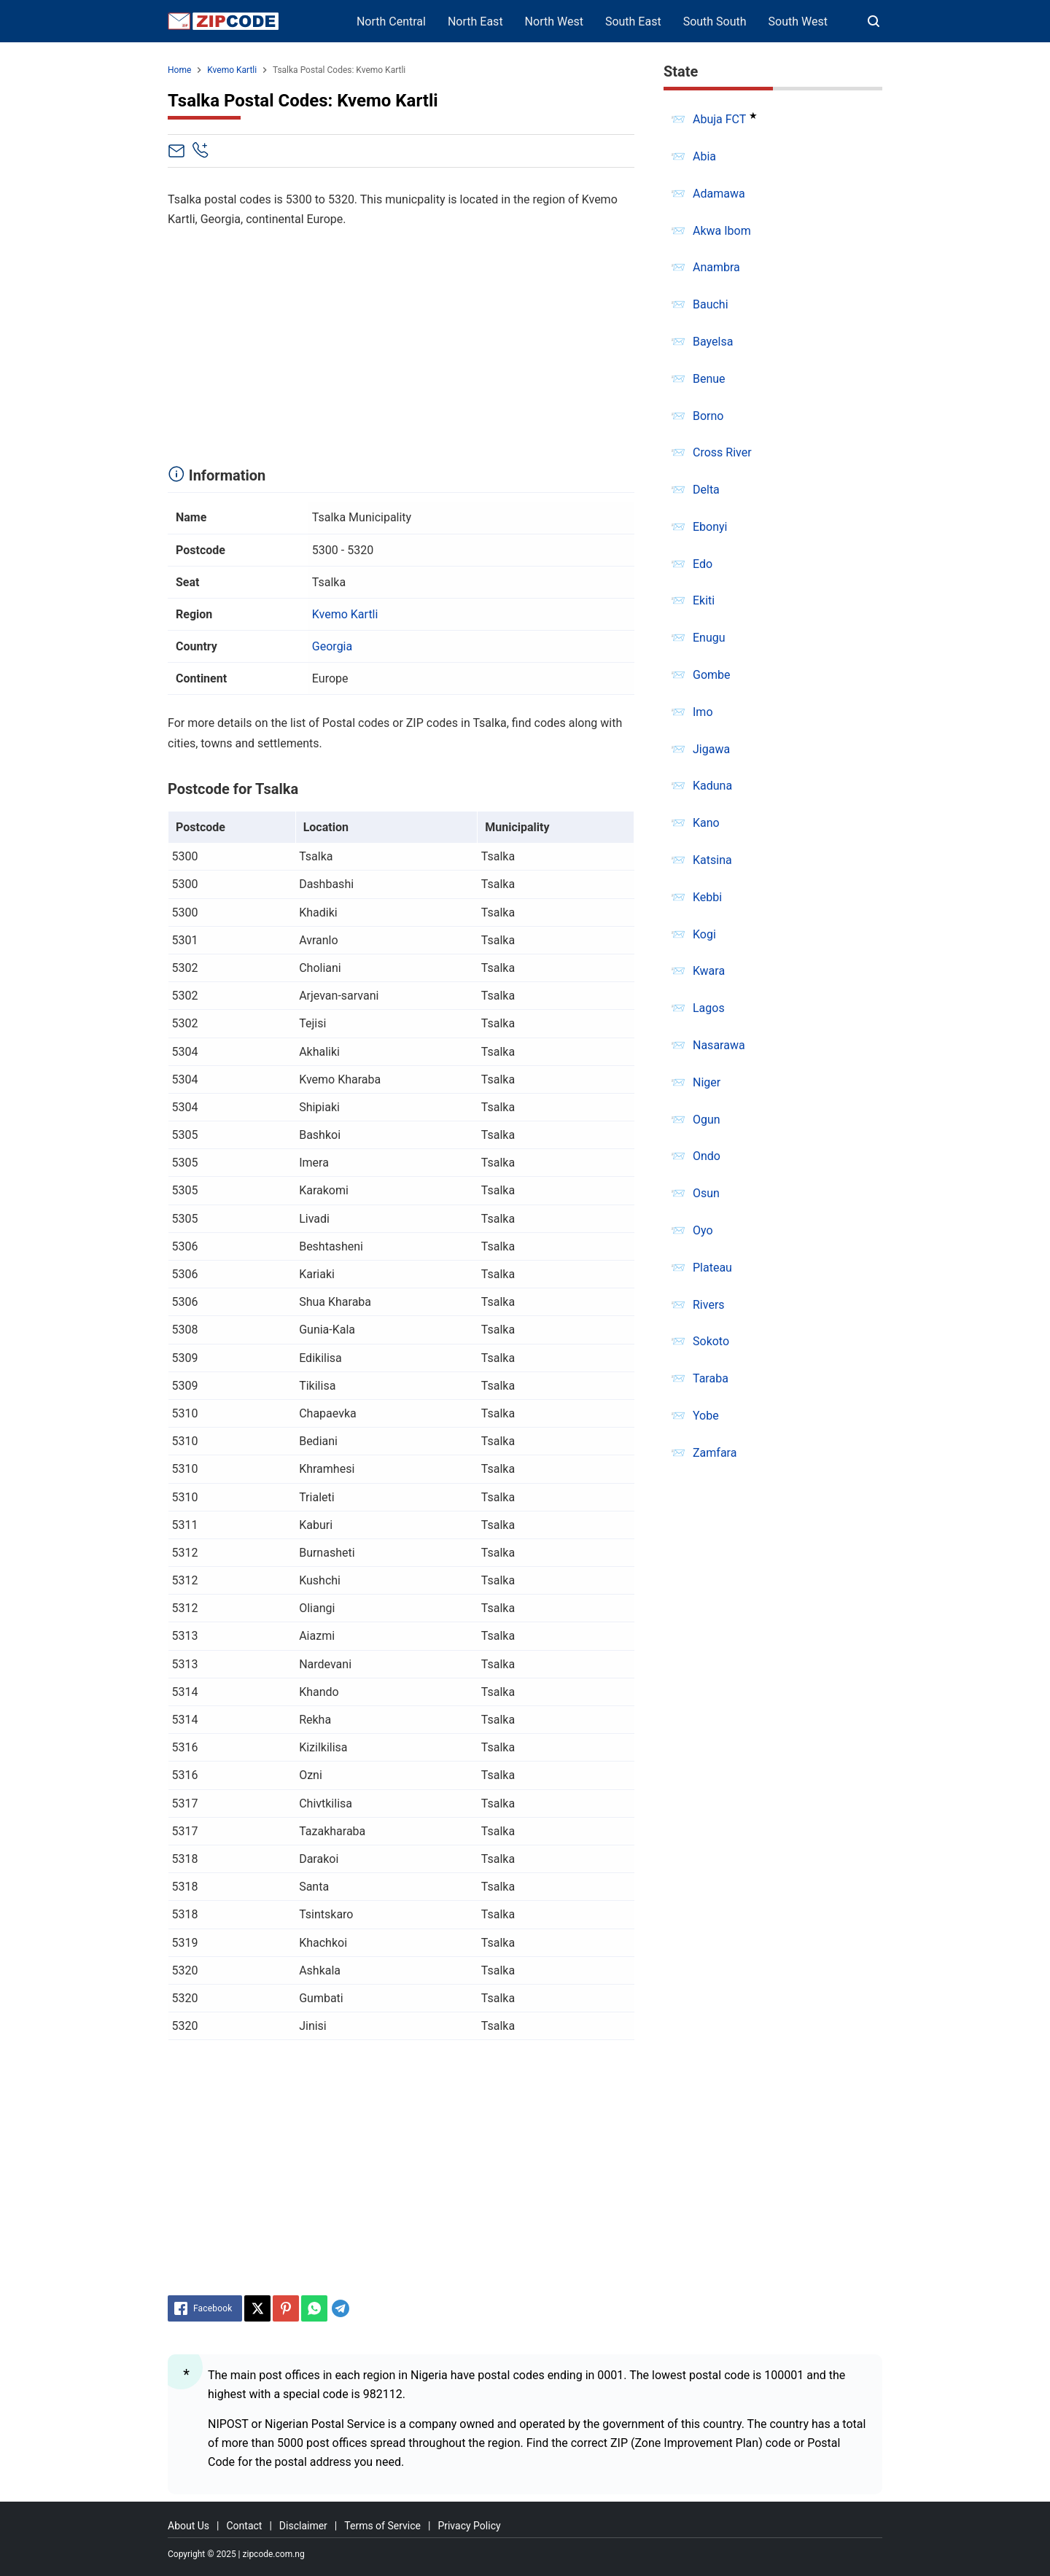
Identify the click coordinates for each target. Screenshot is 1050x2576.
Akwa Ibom (722, 231)
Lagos (709, 1008)
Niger (706, 1082)
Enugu (709, 638)
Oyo (703, 1230)
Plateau (712, 1268)
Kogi (704, 934)
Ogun (706, 1119)
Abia (704, 156)
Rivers (709, 1305)
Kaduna (712, 786)
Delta (706, 490)
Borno (708, 416)
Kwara (709, 971)
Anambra (716, 267)
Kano (706, 823)
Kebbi (707, 897)
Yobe (706, 1416)
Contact (244, 2526)
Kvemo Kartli (345, 614)
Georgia (332, 646)
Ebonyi (710, 527)
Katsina (712, 860)
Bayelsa (713, 342)
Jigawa (711, 749)
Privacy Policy (469, 2526)
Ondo (706, 1156)
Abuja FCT (719, 119)
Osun (706, 1193)
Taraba (710, 1378)
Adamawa (719, 194)
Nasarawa (719, 1045)
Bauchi (710, 304)
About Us (188, 2526)
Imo (703, 712)
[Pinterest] (286, 2308)
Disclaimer (303, 2526)
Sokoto (711, 1341)
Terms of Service (382, 2526)
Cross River (722, 452)
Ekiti (704, 600)
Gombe (712, 675)
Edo (702, 564)
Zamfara (714, 1453)
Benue (709, 379)
